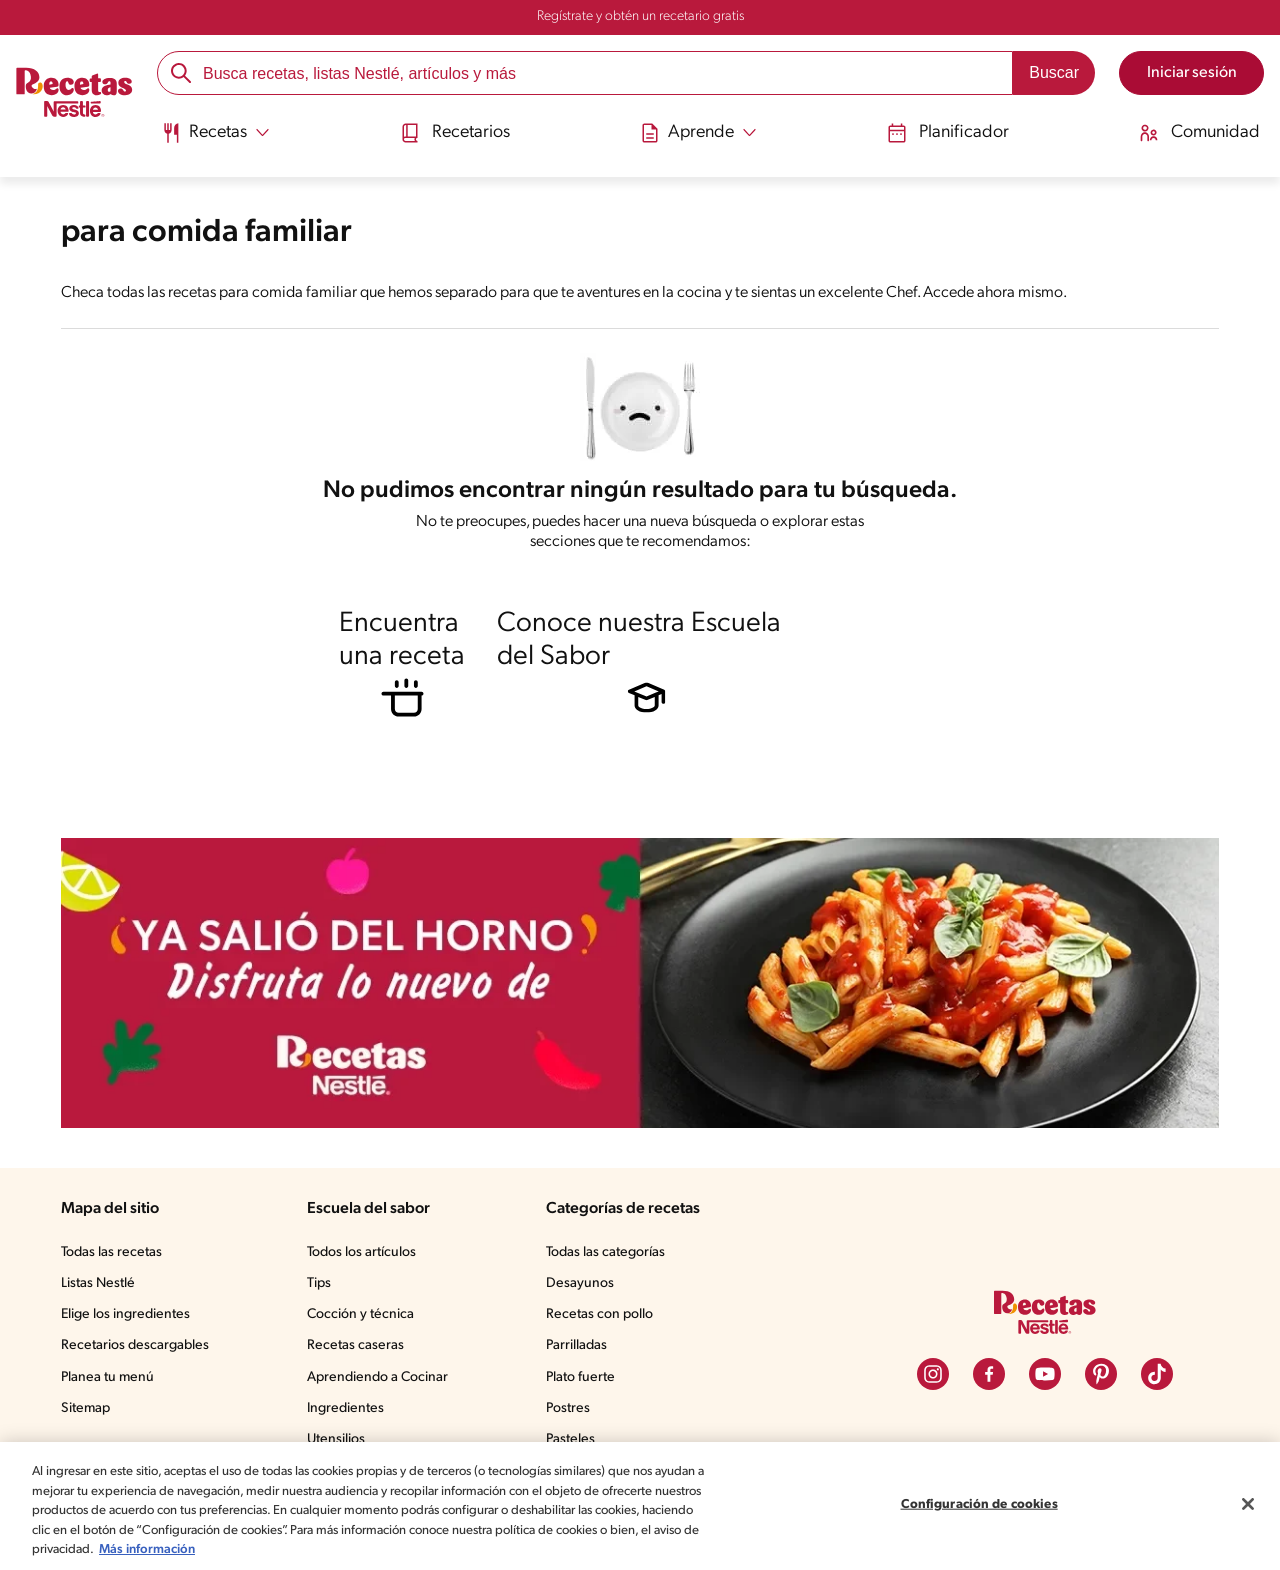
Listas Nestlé (98, 1283)
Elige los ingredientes (125, 1314)
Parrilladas (576, 1345)
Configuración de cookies (979, 1504)
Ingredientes (345, 1408)
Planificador (948, 133)
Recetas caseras (355, 1345)
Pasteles (570, 1439)
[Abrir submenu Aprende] (698, 133)
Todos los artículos (361, 1252)
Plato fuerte (580, 1377)
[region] (640, 1506)
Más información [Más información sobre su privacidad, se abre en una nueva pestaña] (147, 1549)
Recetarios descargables (135, 1345)
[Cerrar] (1248, 1504)
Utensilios (336, 1439)
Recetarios (455, 133)
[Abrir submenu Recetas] (215, 133)
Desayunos (580, 1283)
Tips (319, 1283)
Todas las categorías (605, 1252)
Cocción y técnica (360, 1314)
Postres (568, 1408)
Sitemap (85, 1408)
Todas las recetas (111, 1252)
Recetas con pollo (599, 1314)
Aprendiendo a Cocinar (377, 1377)
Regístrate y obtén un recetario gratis (640, 16)
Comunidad (1199, 133)
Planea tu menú (107, 1377)
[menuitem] (215, 140)
